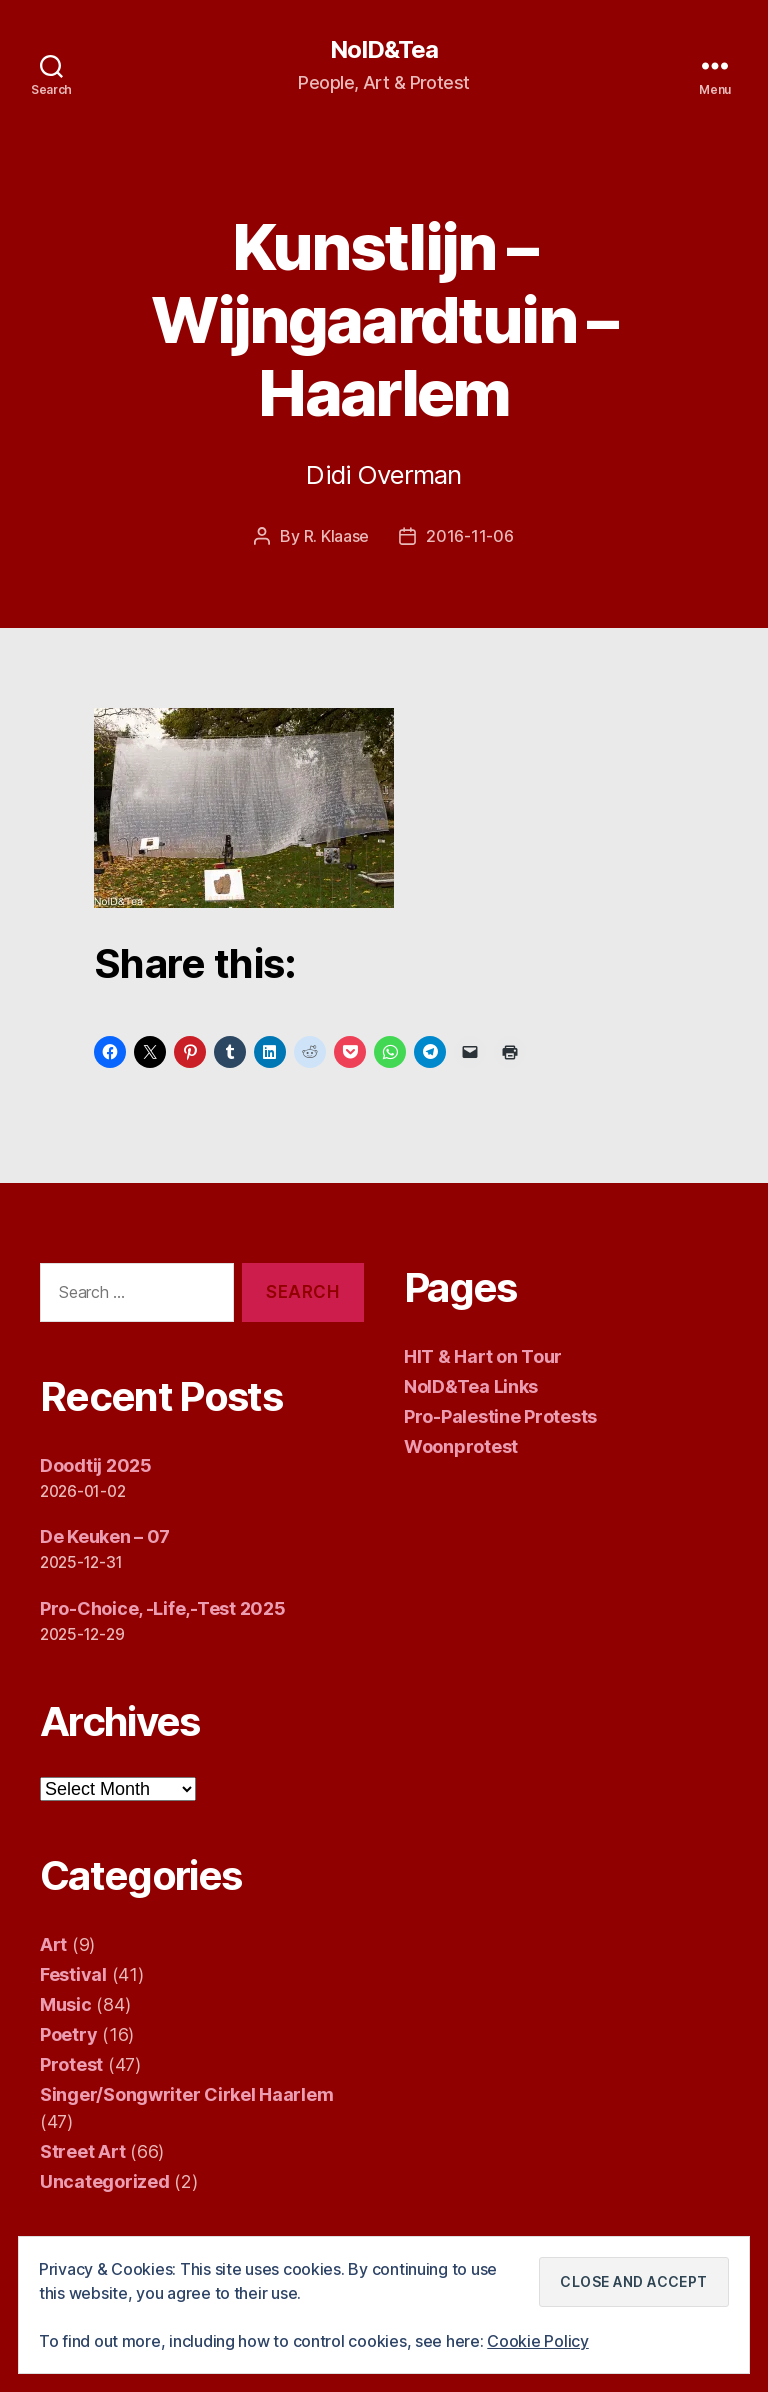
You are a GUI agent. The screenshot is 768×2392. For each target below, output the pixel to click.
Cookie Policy (538, 2341)
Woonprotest (461, 1446)
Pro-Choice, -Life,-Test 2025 (162, 1608)
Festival (73, 1974)
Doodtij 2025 (96, 1465)
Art (53, 1944)
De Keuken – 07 (105, 1536)
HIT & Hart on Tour (483, 1356)
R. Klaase (337, 536)
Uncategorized (105, 2181)
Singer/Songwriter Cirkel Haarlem (186, 2094)
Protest (71, 2064)
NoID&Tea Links (471, 1386)
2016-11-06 (469, 536)
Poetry (68, 2034)
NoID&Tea (384, 50)
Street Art (82, 2151)
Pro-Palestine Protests (500, 1416)
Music (66, 2004)
